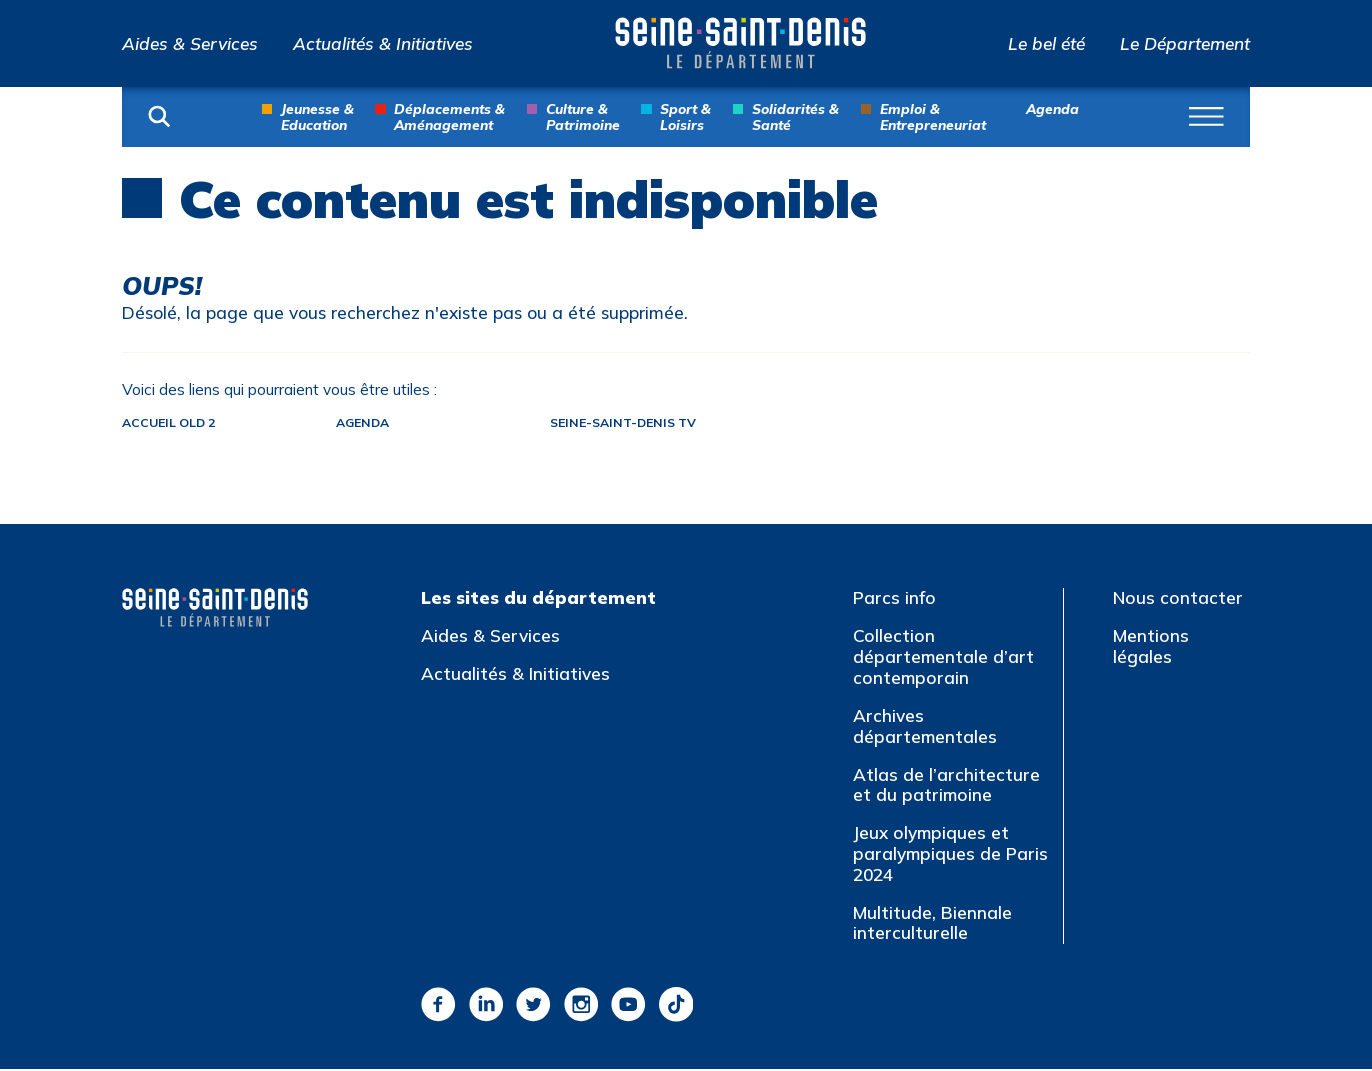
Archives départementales (925, 727)
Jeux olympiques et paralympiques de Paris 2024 (950, 855)
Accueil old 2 (172, 423)
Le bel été (1046, 43)
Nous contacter (1178, 599)
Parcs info (894, 599)
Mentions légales (1151, 648)
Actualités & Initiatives (383, 43)
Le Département (1185, 43)
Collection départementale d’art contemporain (943, 658)
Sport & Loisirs (685, 116)
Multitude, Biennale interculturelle (932, 924)
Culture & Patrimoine (583, 116)
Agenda (1052, 108)
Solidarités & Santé (795, 116)
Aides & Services (190, 43)
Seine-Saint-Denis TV (650, 423)
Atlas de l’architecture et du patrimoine (946, 786)
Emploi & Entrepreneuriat (933, 116)
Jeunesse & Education (317, 116)
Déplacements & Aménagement (449, 116)
